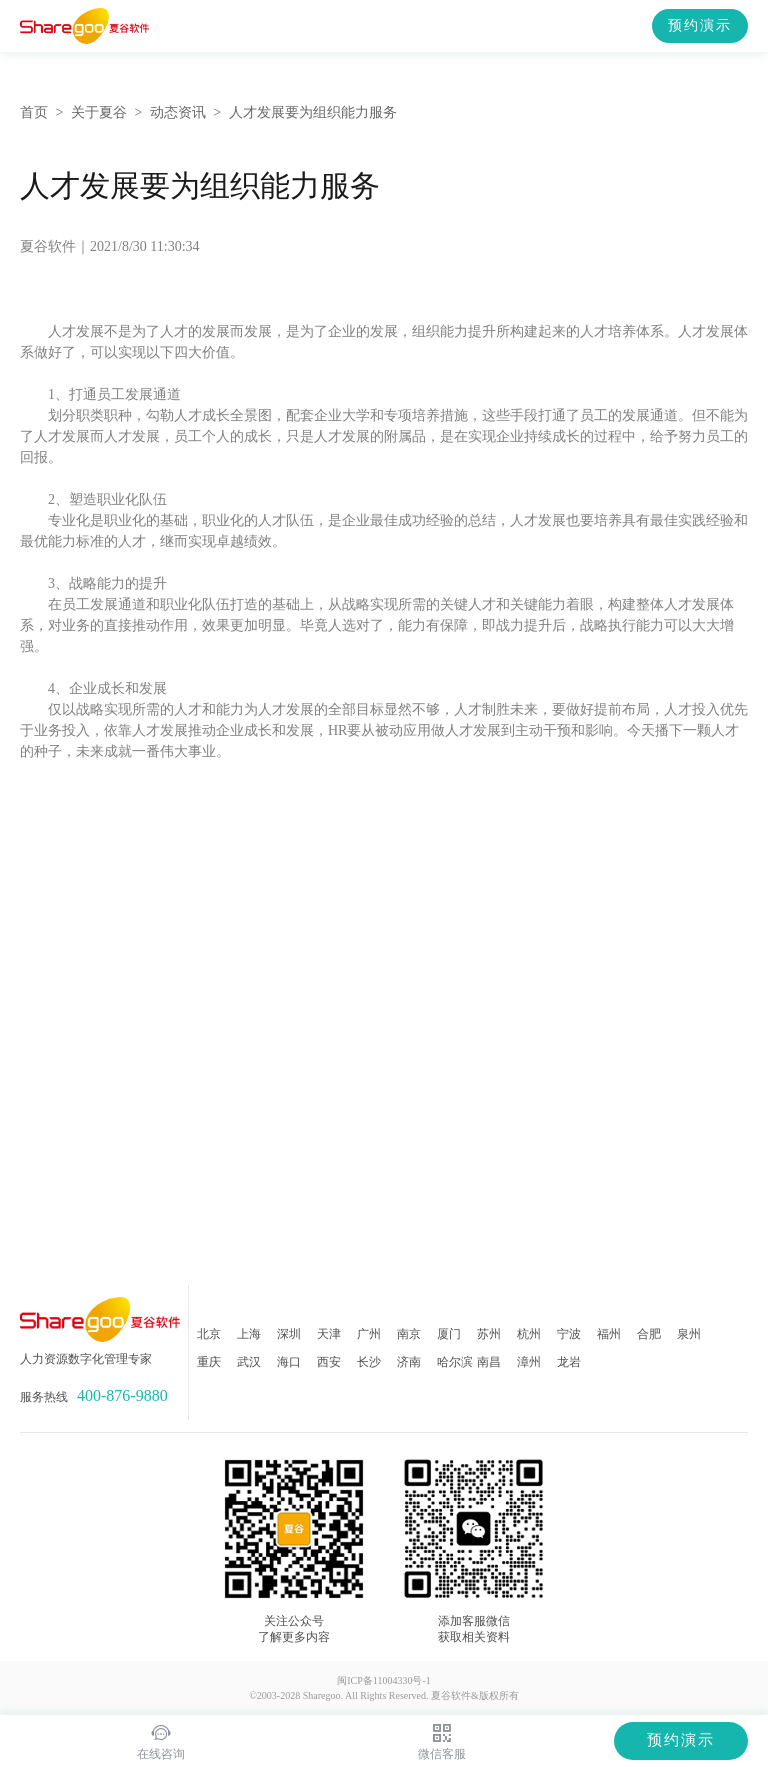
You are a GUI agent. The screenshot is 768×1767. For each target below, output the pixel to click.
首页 (34, 112)
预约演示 (700, 25)
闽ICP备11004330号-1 (384, 1680)
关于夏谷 (99, 112)
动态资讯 (178, 112)
